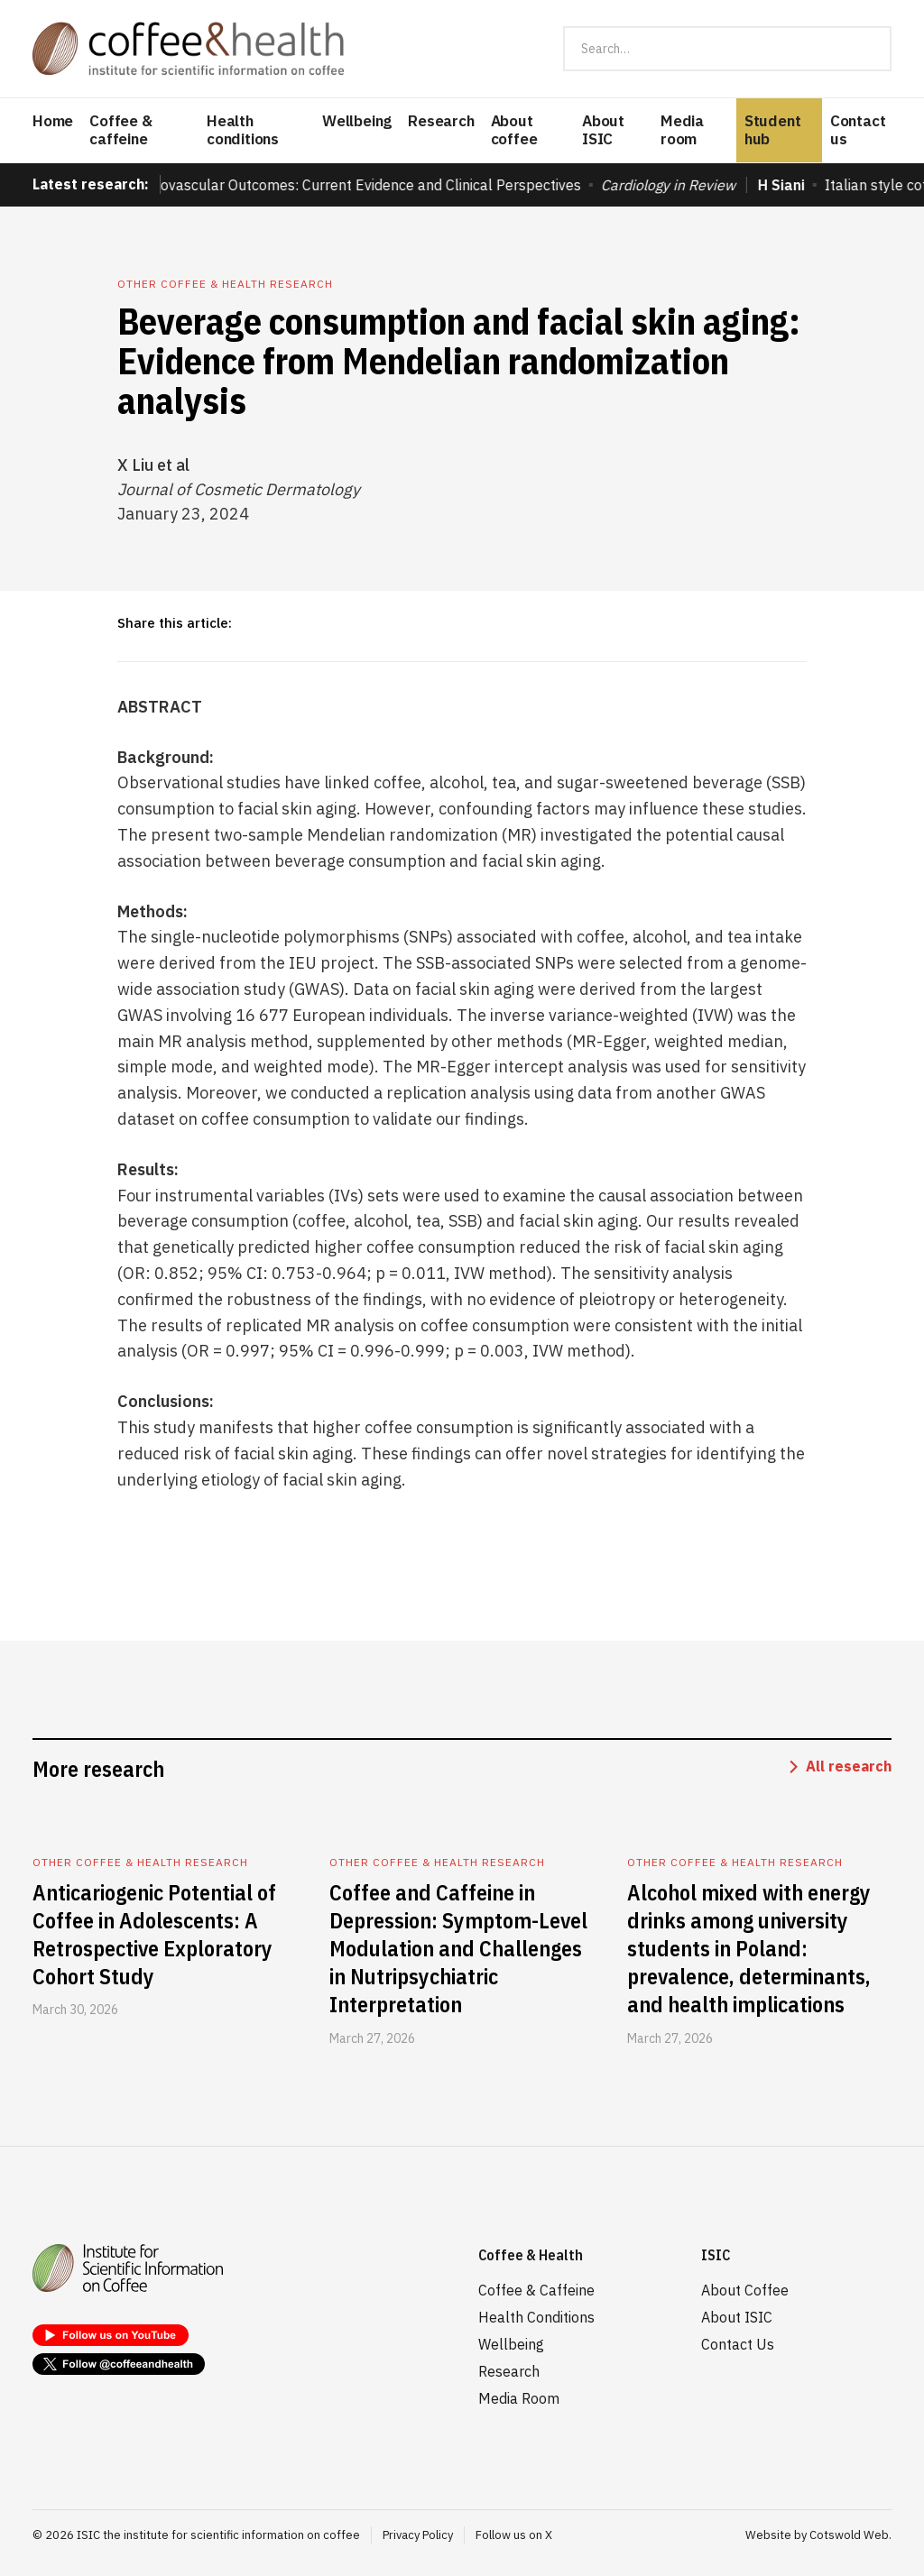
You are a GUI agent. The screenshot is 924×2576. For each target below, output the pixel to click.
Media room (682, 130)
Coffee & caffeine (120, 130)
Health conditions (243, 130)
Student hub (772, 130)
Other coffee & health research (225, 283)
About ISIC (603, 130)
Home (52, 121)
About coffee (514, 130)
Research (441, 121)
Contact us (858, 130)
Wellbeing (357, 121)
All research (849, 1766)
